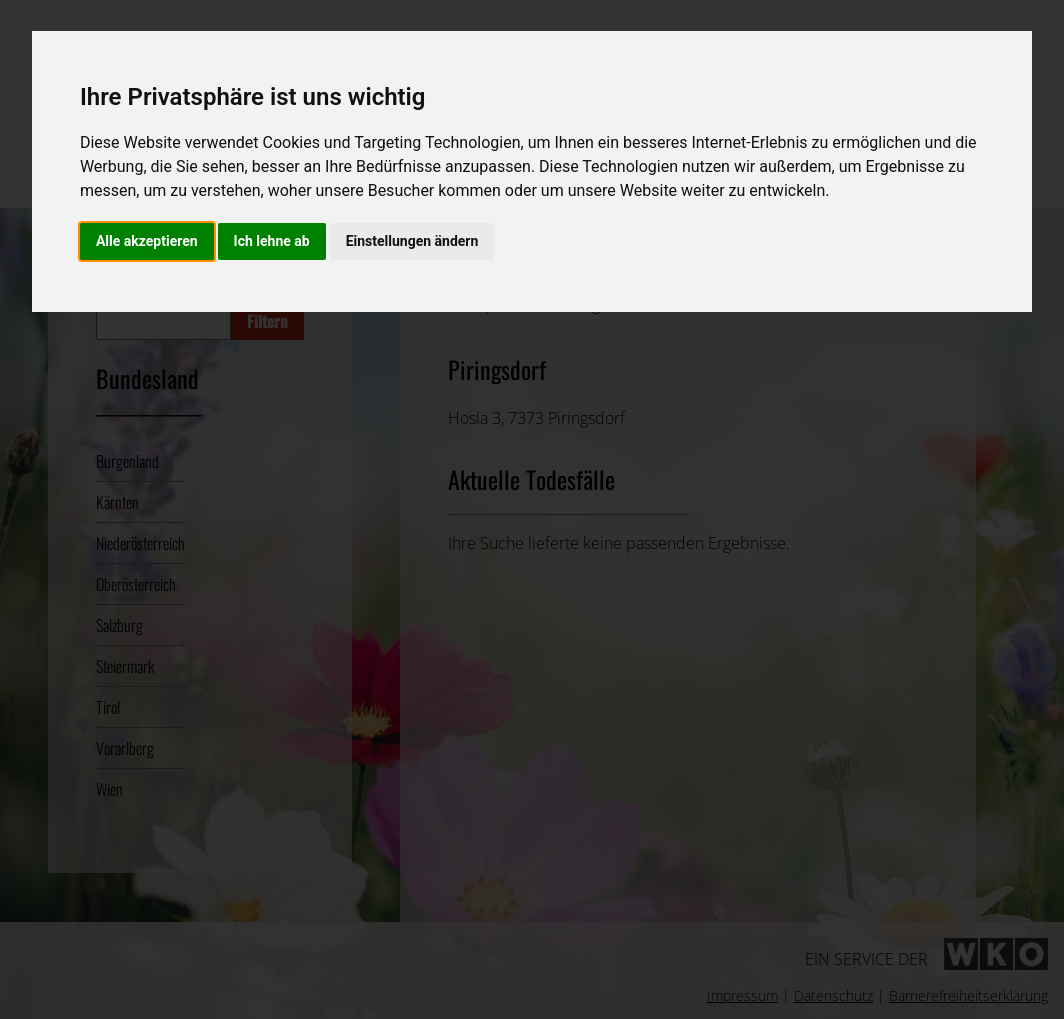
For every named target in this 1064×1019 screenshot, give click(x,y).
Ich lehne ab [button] (272, 241)
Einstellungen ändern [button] (412, 241)
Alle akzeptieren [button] (147, 241)
